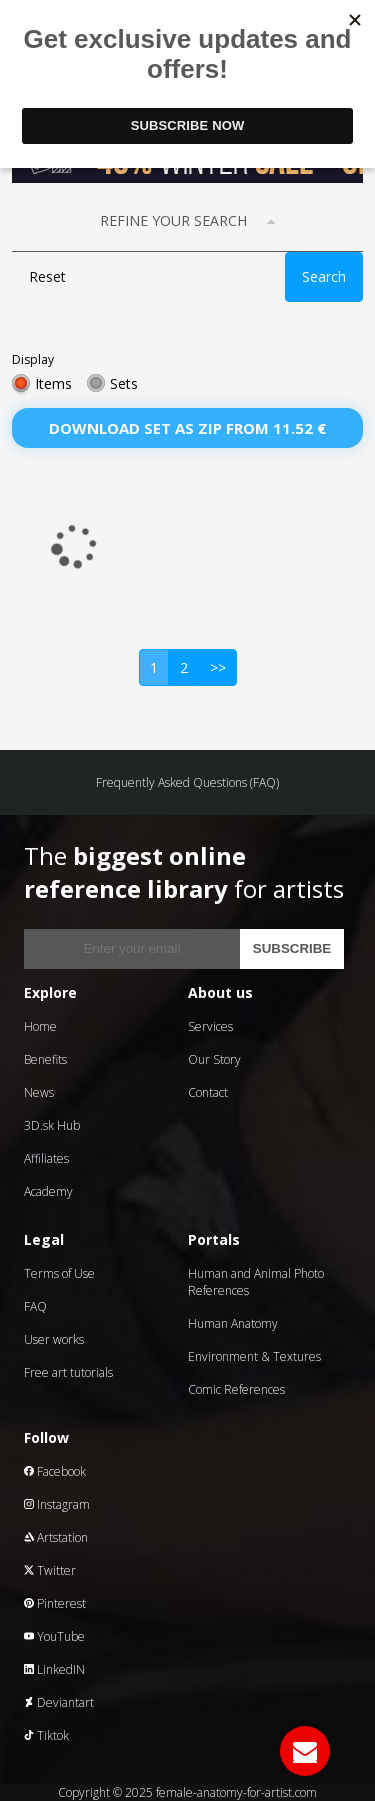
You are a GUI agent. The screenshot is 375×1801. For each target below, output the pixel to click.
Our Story (214, 1059)
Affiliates (46, 1158)
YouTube (54, 1636)
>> (218, 667)
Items (53, 383)
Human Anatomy (233, 1323)
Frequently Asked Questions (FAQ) (187, 782)
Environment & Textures (254, 1356)
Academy (48, 1191)
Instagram (57, 1504)
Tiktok (46, 1735)
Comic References (236, 1389)
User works (54, 1339)
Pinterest (55, 1603)
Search (324, 276)
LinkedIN (54, 1669)
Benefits (45, 1059)
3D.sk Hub (52, 1125)
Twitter (50, 1570)
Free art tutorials (68, 1372)
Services (210, 1026)
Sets (124, 383)
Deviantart (59, 1702)
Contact (208, 1092)
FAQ (35, 1306)
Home (40, 1026)
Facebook (55, 1471)
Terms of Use (59, 1273)
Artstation (56, 1537)
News (39, 1092)
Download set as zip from (187, 428)
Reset (47, 276)
